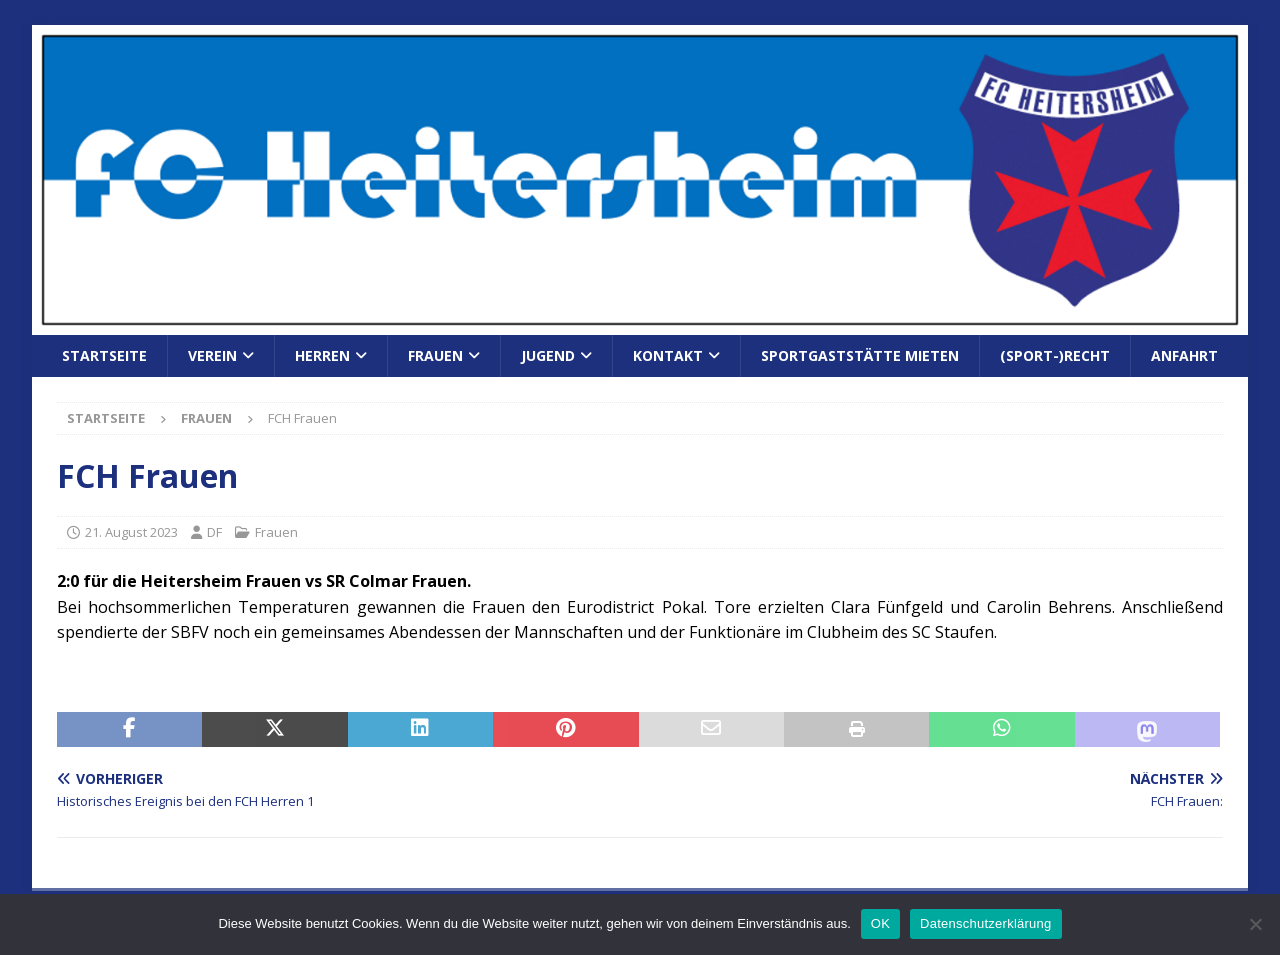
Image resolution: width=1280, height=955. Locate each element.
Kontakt (668, 355)
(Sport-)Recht (1055, 355)
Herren (322, 355)
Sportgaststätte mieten (860, 355)
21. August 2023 (131, 532)
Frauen (435, 355)
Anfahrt (1184, 355)
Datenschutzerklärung (985, 923)
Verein (212, 355)
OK (880, 923)
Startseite (104, 355)
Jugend (548, 355)
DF (214, 532)
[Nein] (1255, 924)
